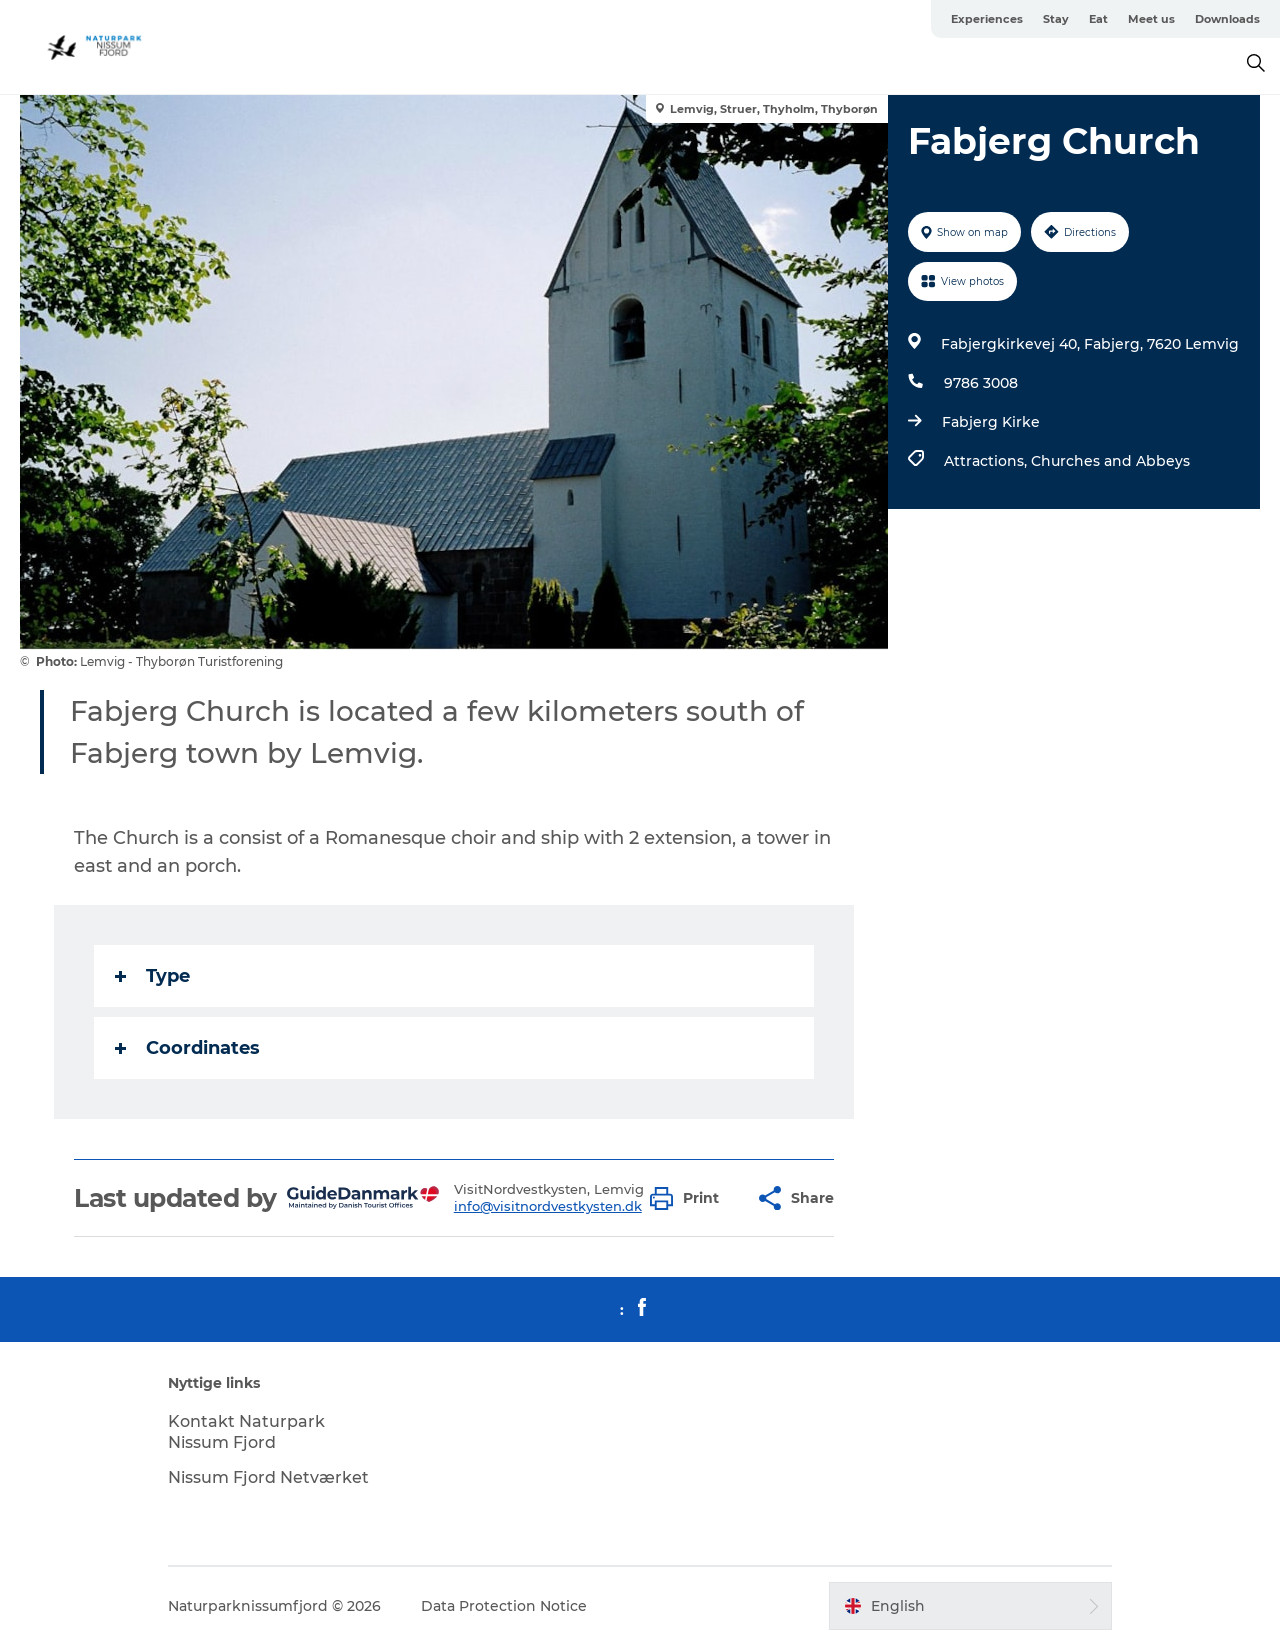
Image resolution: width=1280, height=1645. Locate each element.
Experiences (987, 19)
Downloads (1227, 19)
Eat (1098, 19)
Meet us (1151, 19)
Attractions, (987, 461)
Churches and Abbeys (1110, 461)
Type (152, 976)
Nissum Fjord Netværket (268, 1477)
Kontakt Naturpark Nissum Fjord (246, 1432)
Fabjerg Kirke (991, 422)
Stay (1056, 19)
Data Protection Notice (504, 1606)
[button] (689, 1198)
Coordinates (187, 1048)
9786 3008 (981, 383)
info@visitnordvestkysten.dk (548, 1206)
